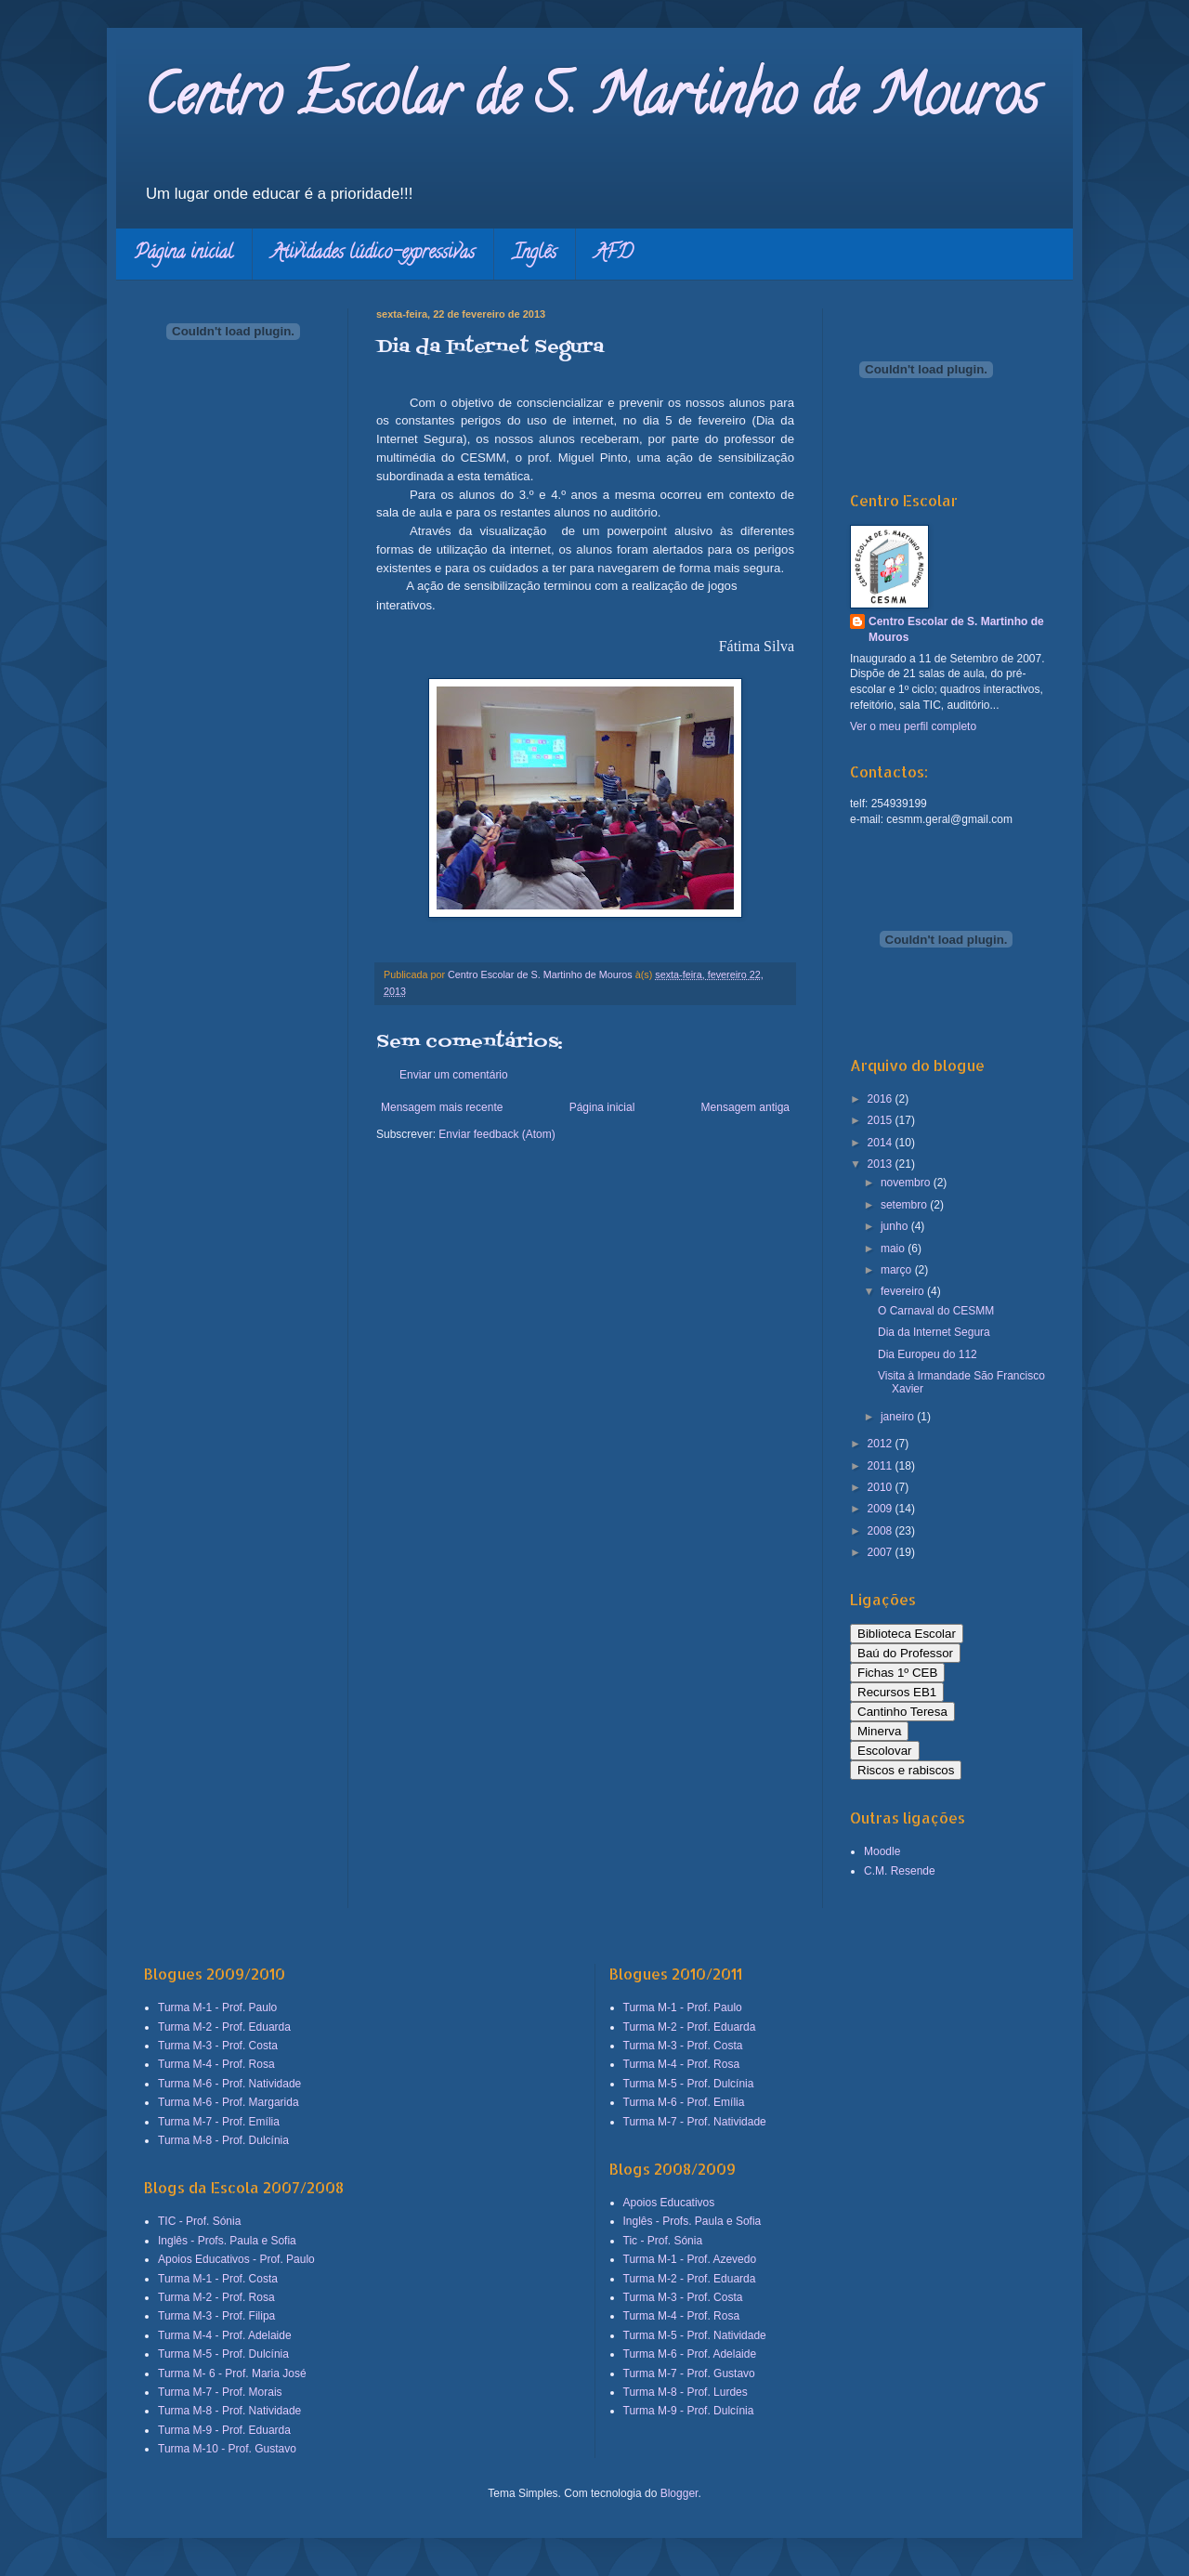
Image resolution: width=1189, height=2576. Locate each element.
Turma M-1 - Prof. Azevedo (690, 2259)
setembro (905, 1204)
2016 (881, 1098)
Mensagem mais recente (442, 1107)
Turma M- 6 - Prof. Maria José (232, 2373)
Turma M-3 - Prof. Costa (218, 2045)
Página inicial (184, 254)
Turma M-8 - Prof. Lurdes (685, 2392)
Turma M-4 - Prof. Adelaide (225, 2335)
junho (896, 1226)
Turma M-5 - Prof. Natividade (694, 2335)
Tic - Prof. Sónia (663, 2240)
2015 (881, 1120)
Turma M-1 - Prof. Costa (218, 2278)
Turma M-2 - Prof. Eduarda (224, 2026)
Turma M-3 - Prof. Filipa (216, 2315)
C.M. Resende (899, 1870)
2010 (881, 1487)
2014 (881, 1142)
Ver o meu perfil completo (913, 726)
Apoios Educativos (669, 2202)
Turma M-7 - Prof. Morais (220, 2392)
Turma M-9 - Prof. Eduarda (224, 2430)
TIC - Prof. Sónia (199, 2221)
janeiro (899, 1416)
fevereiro (904, 1291)
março (898, 1269)
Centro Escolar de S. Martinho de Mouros (591, 101)
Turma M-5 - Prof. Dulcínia (223, 2353)
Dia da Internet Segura (934, 1332)
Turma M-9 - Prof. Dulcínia (688, 2410)
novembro (907, 1182)
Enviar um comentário (453, 1074)
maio (894, 1248)
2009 (881, 1508)
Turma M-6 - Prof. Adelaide (690, 2353)
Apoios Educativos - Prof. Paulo (236, 2259)
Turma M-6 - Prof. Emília (684, 2102)
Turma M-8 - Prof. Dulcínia (223, 2140)
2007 (881, 1552)
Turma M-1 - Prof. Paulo (217, 2007)
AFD (613, 254)
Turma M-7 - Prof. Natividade (694, 2121)
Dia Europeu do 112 (927, 1354)
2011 (881, 1465)
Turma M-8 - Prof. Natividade (229, 2410)
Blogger (679, 2493)
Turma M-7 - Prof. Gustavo (689, 2373)
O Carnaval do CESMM (936, 1310)
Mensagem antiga (745, 1107)
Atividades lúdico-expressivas (373, 254)
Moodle (882, 1851)
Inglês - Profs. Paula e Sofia (227, 2240)
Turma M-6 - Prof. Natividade (229, 2083)
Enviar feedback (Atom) (496, 1134)
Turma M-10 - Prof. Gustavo (227, 2448)
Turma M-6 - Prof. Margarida (228, 2102)
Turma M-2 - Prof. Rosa (216, 2297)
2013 (881, 1163)
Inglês (534, 254)
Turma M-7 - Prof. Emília (219, 2121)
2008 (881, 1530)
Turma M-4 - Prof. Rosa (216, 2064)
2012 (881, 1443)
